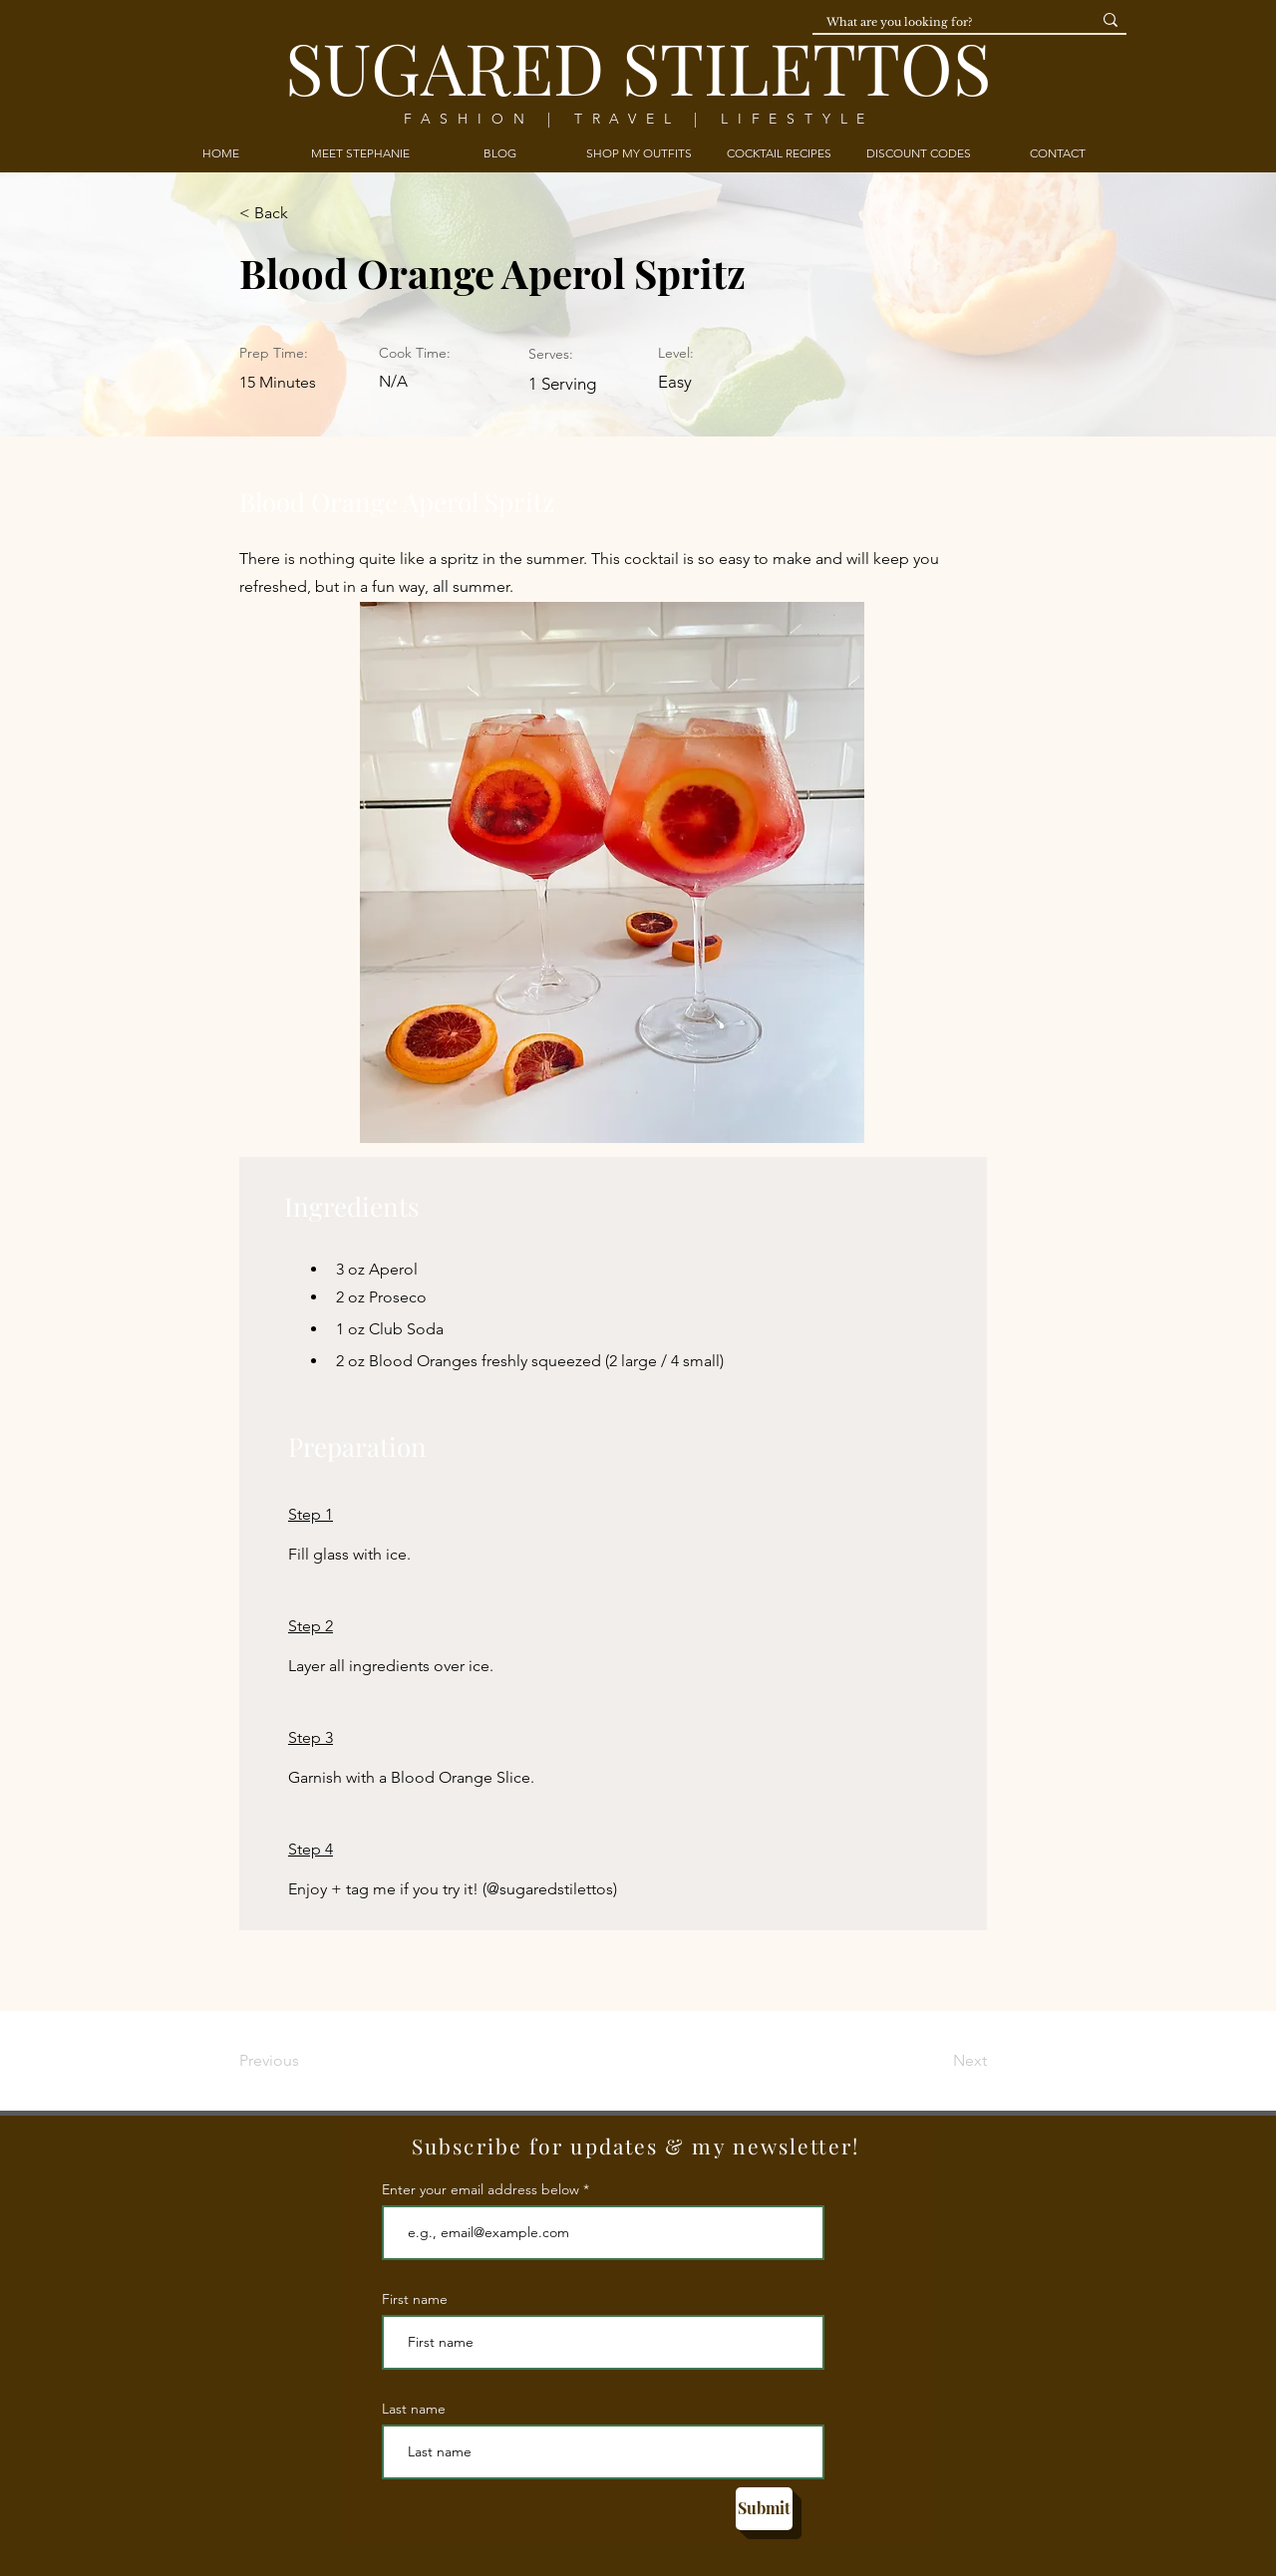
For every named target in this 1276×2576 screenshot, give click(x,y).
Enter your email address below (480, 2189)
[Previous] (304, 2061)
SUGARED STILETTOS (638, 66)
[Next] (937, 2061)
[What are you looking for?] (939, 22)
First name (415, 2299)
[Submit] (764, 2508)
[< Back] (304, 214)
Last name (414, 2409)
